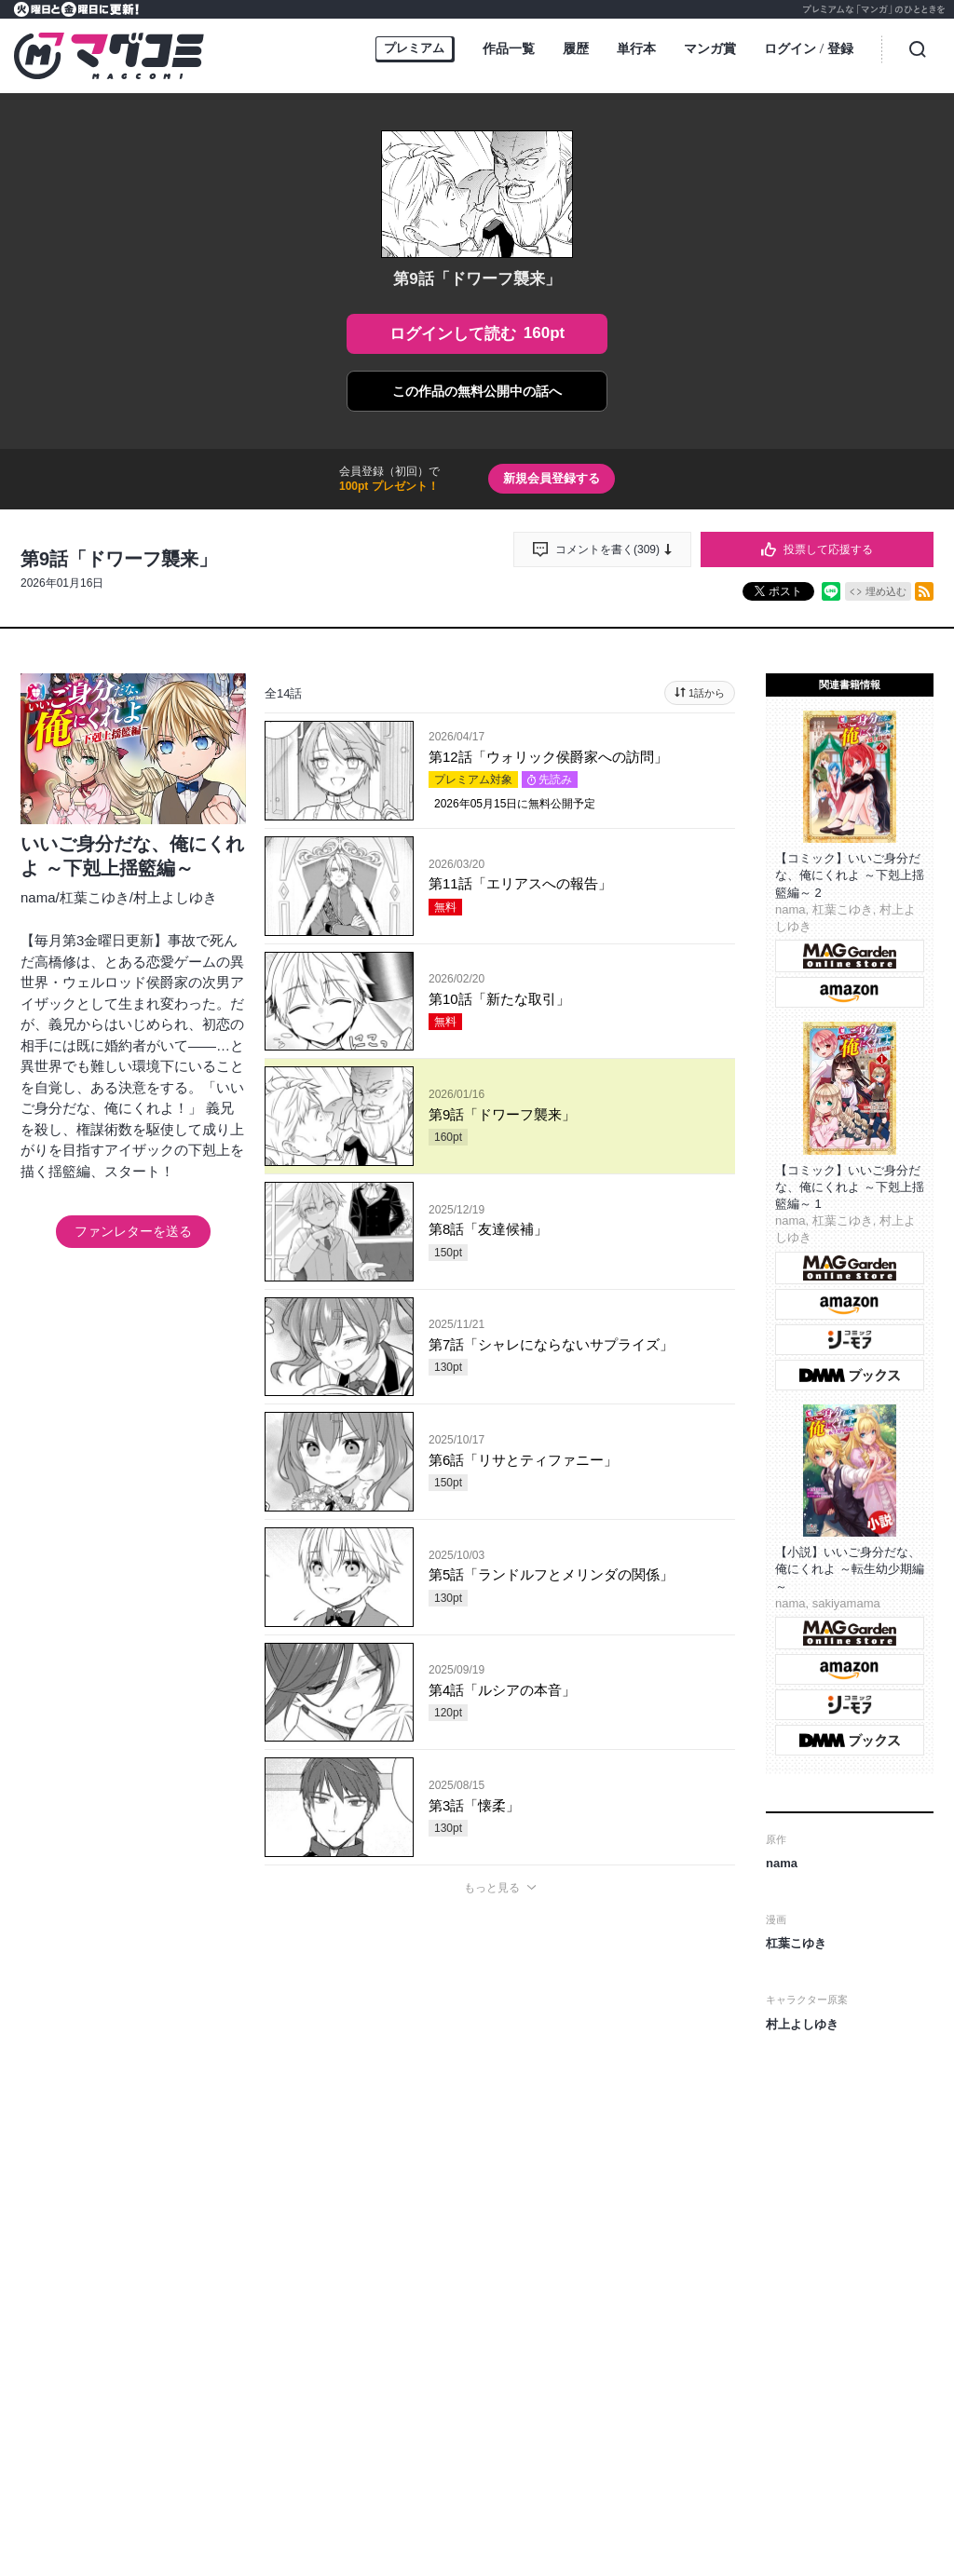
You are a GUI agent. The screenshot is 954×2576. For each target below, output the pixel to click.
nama (38, 897)
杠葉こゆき (94, 897)
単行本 (636, 48)
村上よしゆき (175, 897)
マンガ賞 (710, 48)
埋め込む (885, 591)
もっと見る (492, 1887)
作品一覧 (509, 48)
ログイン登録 (808, 49)
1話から (706, 692)
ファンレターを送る (133, 1231)
